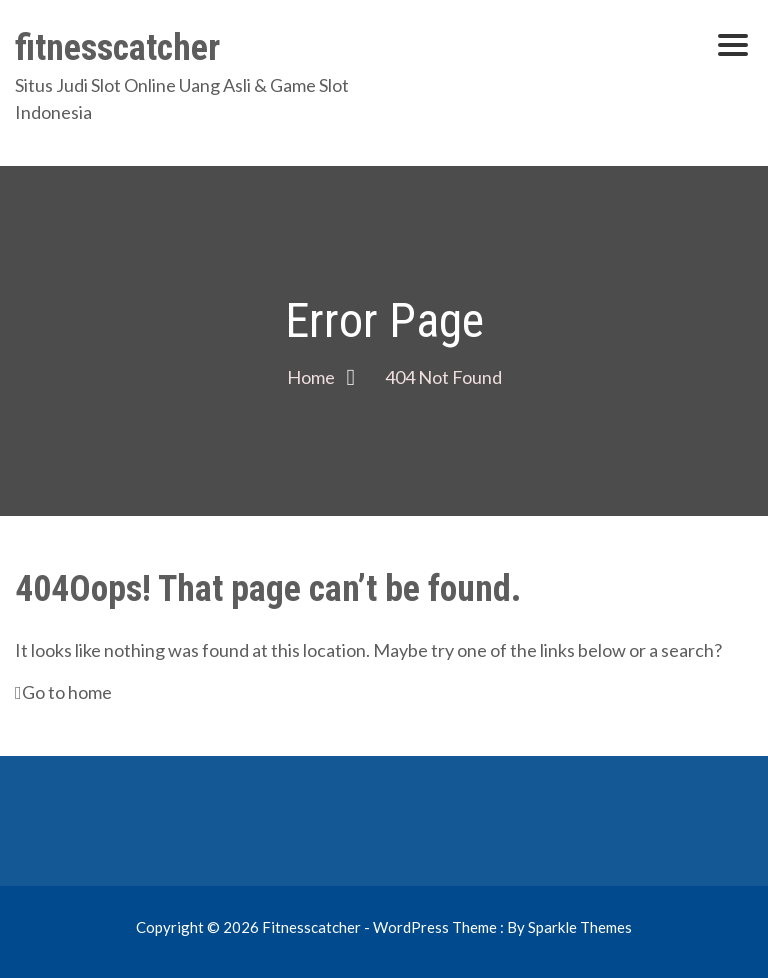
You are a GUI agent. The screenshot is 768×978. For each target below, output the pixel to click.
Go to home (63, 692)
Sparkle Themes (580, 927)
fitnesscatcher (117, 48)
